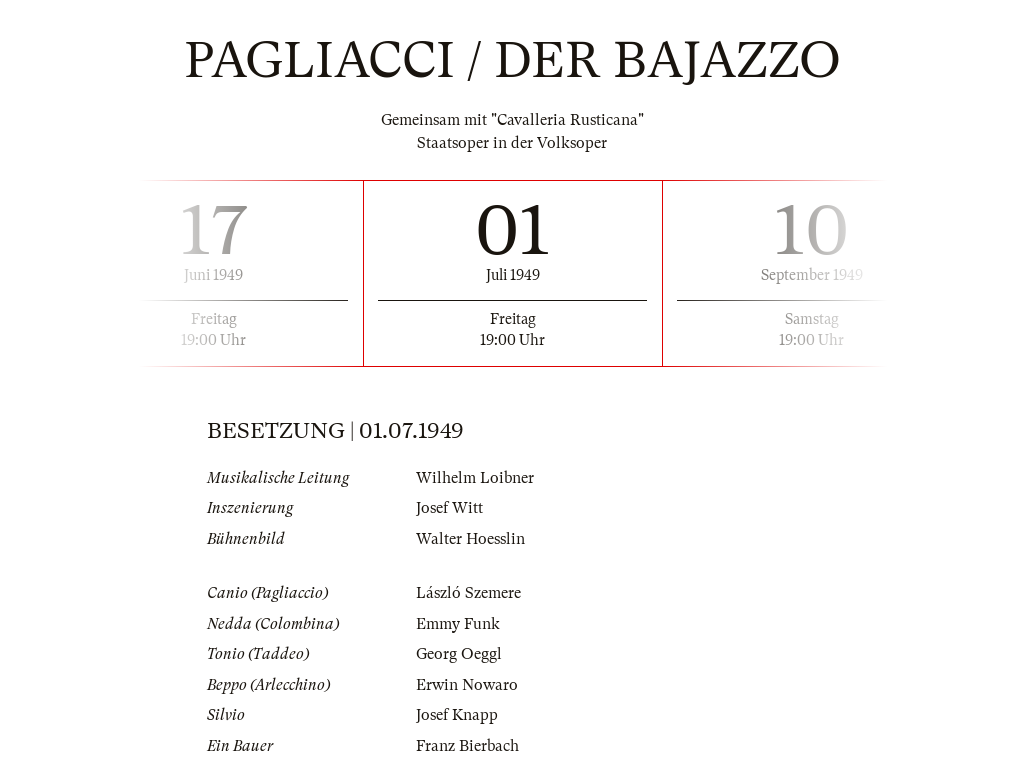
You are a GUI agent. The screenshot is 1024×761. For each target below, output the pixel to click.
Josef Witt (449, 508)
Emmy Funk (458, 624)
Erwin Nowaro (467, 685)
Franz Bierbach (467, 746)
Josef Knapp (457, 715)
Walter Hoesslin (470, 539)
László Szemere (468, 593)
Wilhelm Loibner (475, 478)
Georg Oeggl (459, 654)
